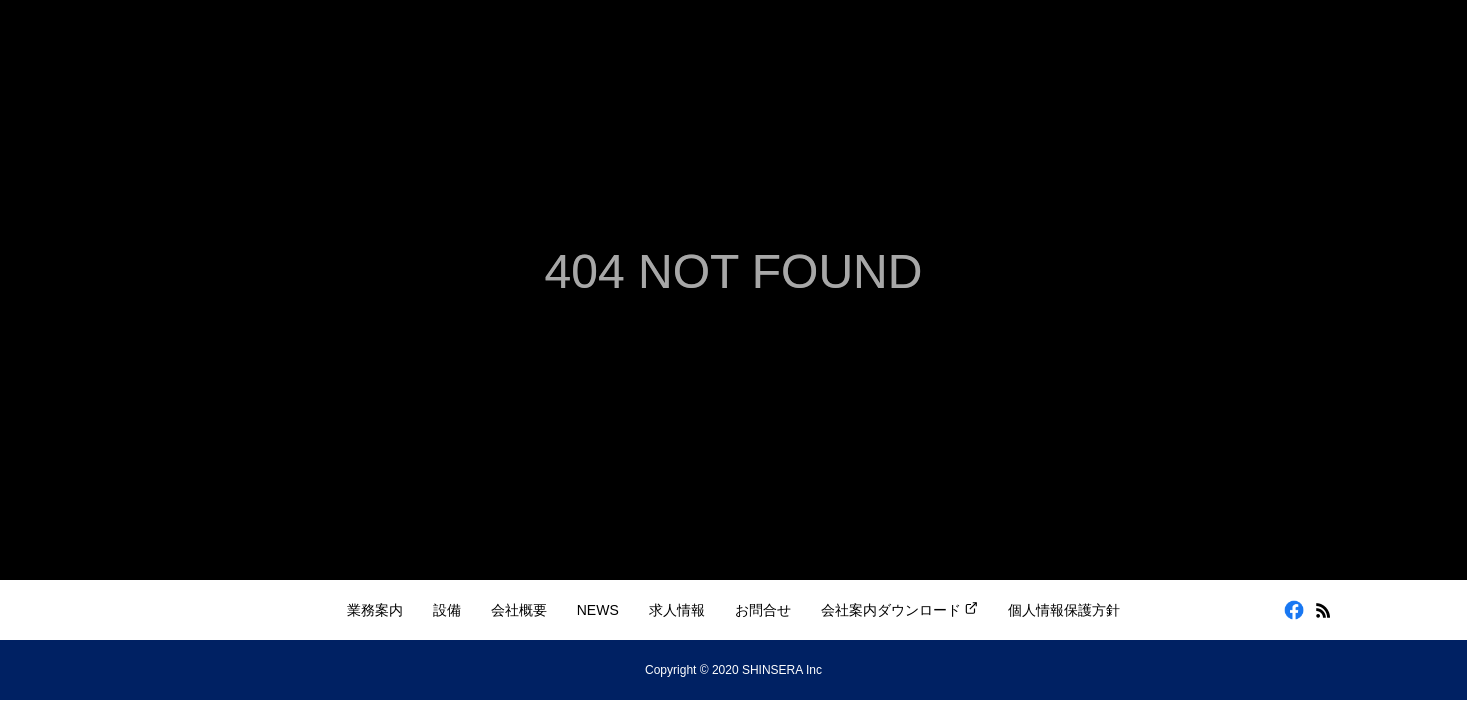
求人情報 (677, 610)
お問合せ (763, 610)
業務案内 (375, 610)
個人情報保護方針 (1064, 610)
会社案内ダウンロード (900, 609)
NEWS (598, 610)
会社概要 (519, 610)
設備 (447, 610)
